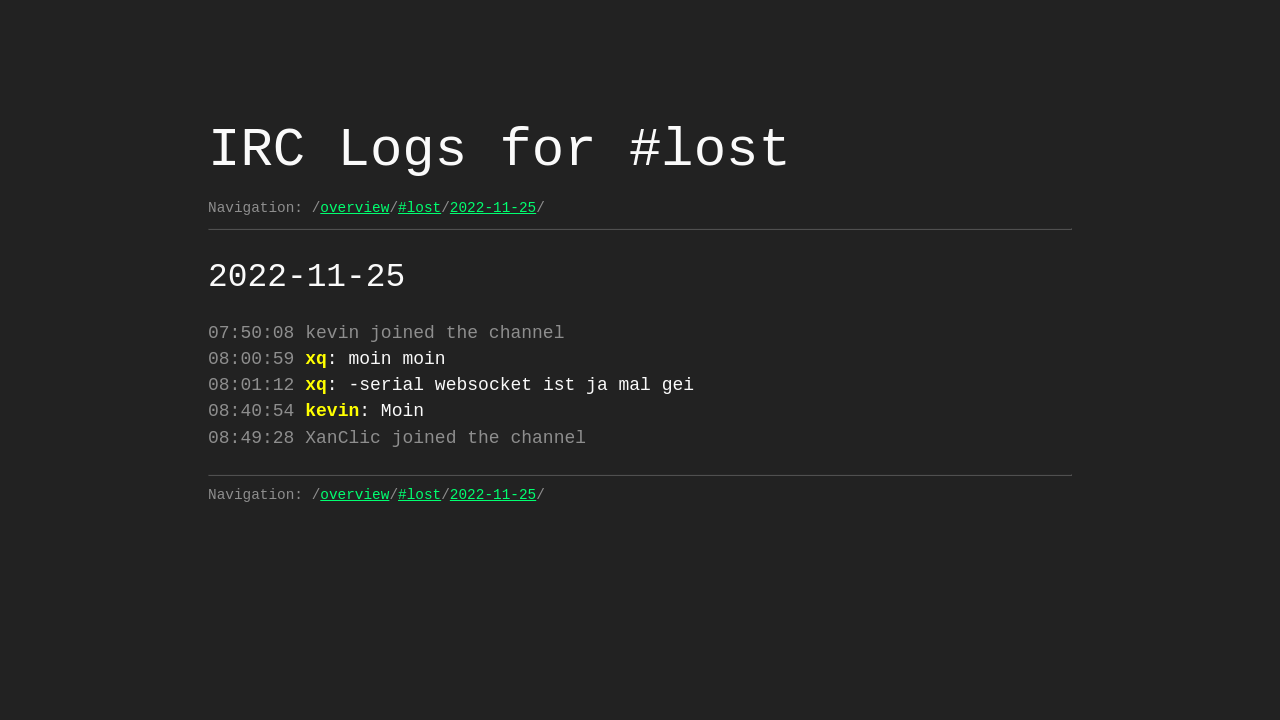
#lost (419, 208)
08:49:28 (251, 446)
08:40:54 (251, 417)
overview (354, 208)
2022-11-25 (493, 208)
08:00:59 (251, 361)
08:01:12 (251, 389)
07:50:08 (251, 333)
